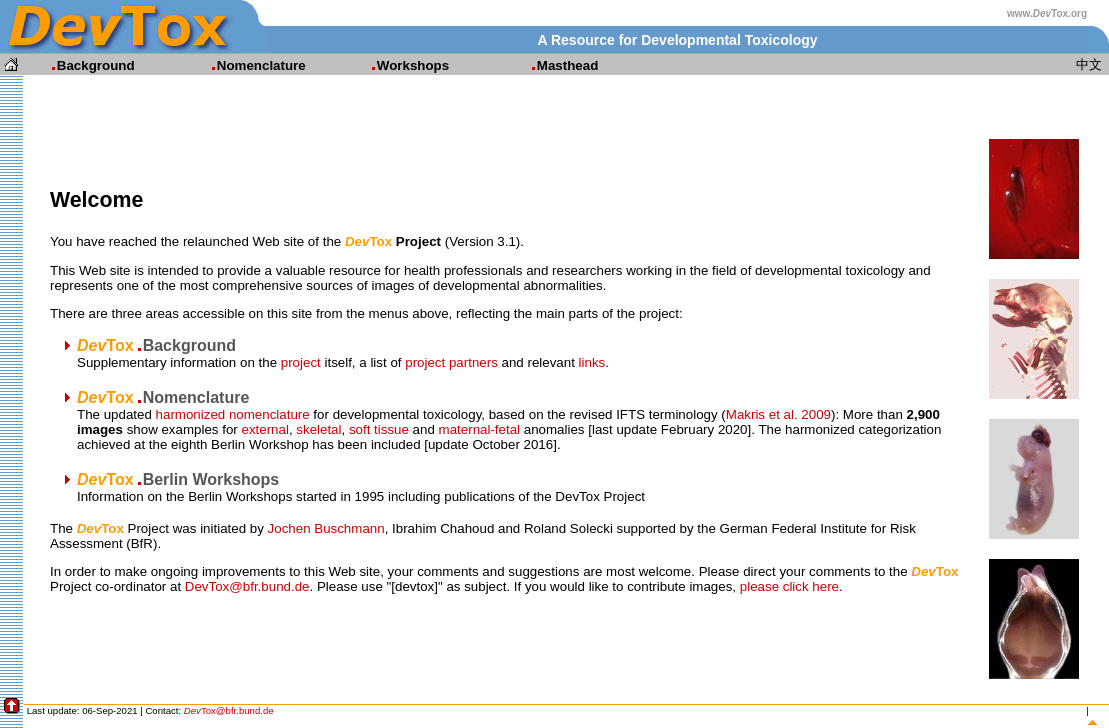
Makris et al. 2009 (778, 414)
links (592, 362)
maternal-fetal (480, 429)
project (301, 362)
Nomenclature (249, 65)
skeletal (318, 429)
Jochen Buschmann (326, 528)
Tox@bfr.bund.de (229, 710)
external (264, 429)
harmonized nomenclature (233, 414)
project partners (451, 362)
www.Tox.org (1047, 13)
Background (84, 65)
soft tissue (379, 429)
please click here (789, 586)
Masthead (555, 65)
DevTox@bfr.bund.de (247, 586)
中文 (1089, 64)
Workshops (401, 65)
